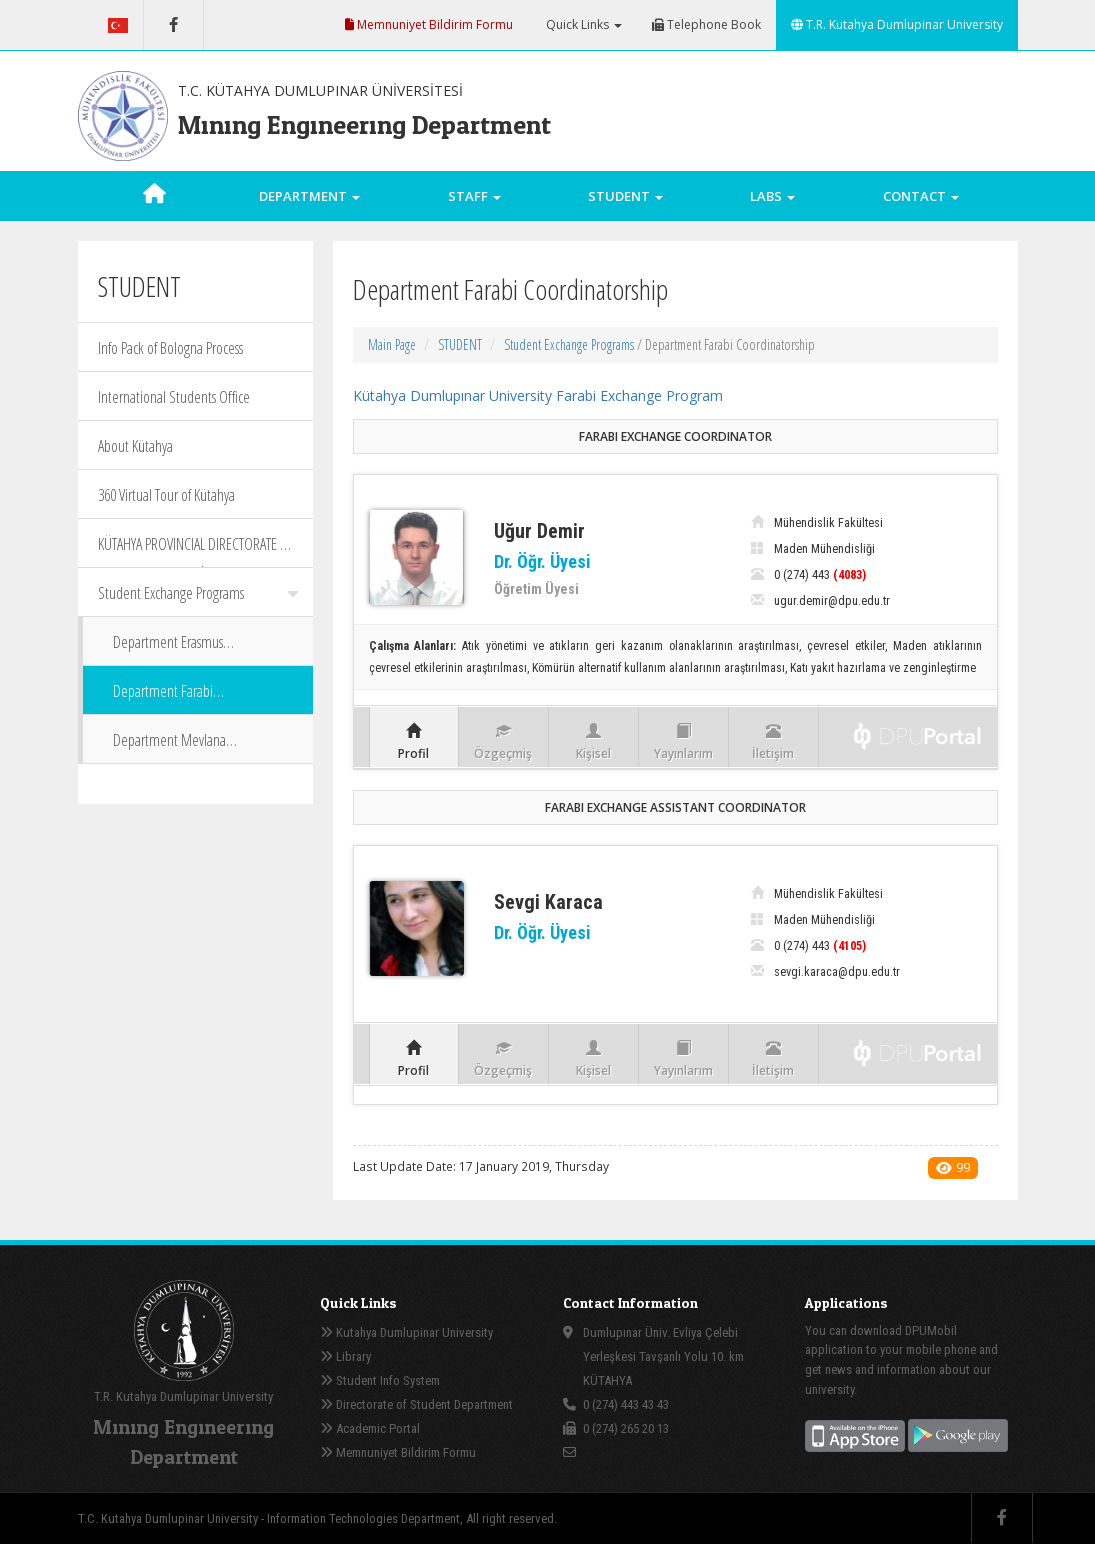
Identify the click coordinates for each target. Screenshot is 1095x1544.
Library (345, 1356)
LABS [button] (772, 196)
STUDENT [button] (625, 196)
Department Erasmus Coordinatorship (168, 648)
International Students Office (174, 397)
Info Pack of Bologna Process (170, 348)
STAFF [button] (474, 196)
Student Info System (380, 1380)
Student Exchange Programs (198, 593)
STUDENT (460, 344)
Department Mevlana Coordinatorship (169, 746)
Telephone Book (706, 24)
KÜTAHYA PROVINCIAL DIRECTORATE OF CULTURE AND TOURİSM (196, 550)
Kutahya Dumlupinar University (406, 1332)
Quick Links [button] (582, 24)
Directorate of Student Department (416, 1404)
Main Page (392, 344)
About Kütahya (135, 446)
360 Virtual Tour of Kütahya (166, 495)
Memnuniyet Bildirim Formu (429, 24)
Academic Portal (370, 1428)
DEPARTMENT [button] (309, 196)
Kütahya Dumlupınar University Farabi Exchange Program (538, 395)
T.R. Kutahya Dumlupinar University (897, 24)
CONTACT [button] (921, 196)
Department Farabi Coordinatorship (163, 697)
